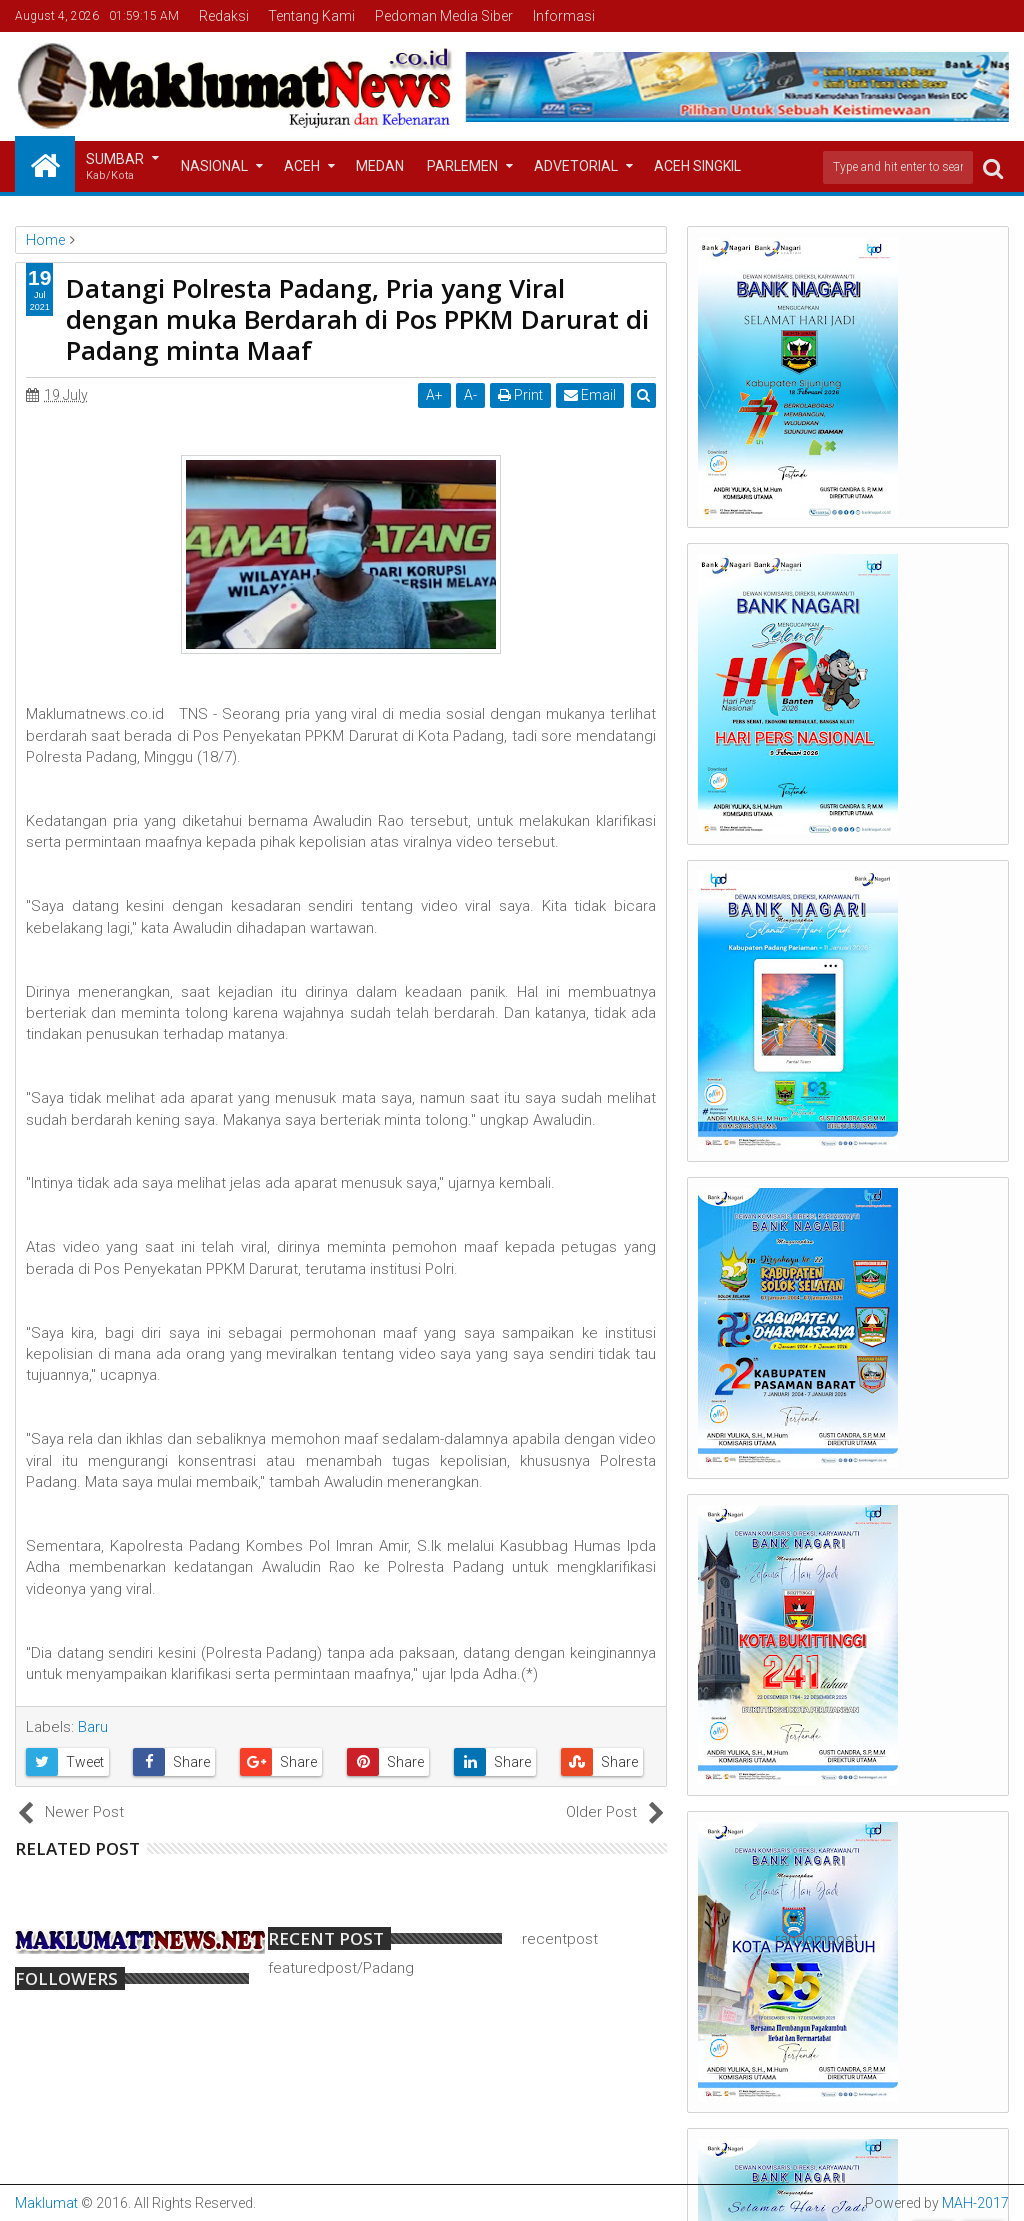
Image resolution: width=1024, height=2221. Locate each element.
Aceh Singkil (697, 166)
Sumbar (115, 167)
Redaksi (224, 16)
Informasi (564, 16)
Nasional (214, 166)
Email (590, 395)
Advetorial (576, 166)
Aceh (302, 166)
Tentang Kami (311, 16)
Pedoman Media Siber (444, 16)
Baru (93, 1727)
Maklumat (46, 2203)
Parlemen (462, 166)
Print (520, 395)
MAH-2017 (975, 2203)
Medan (380, 166)
